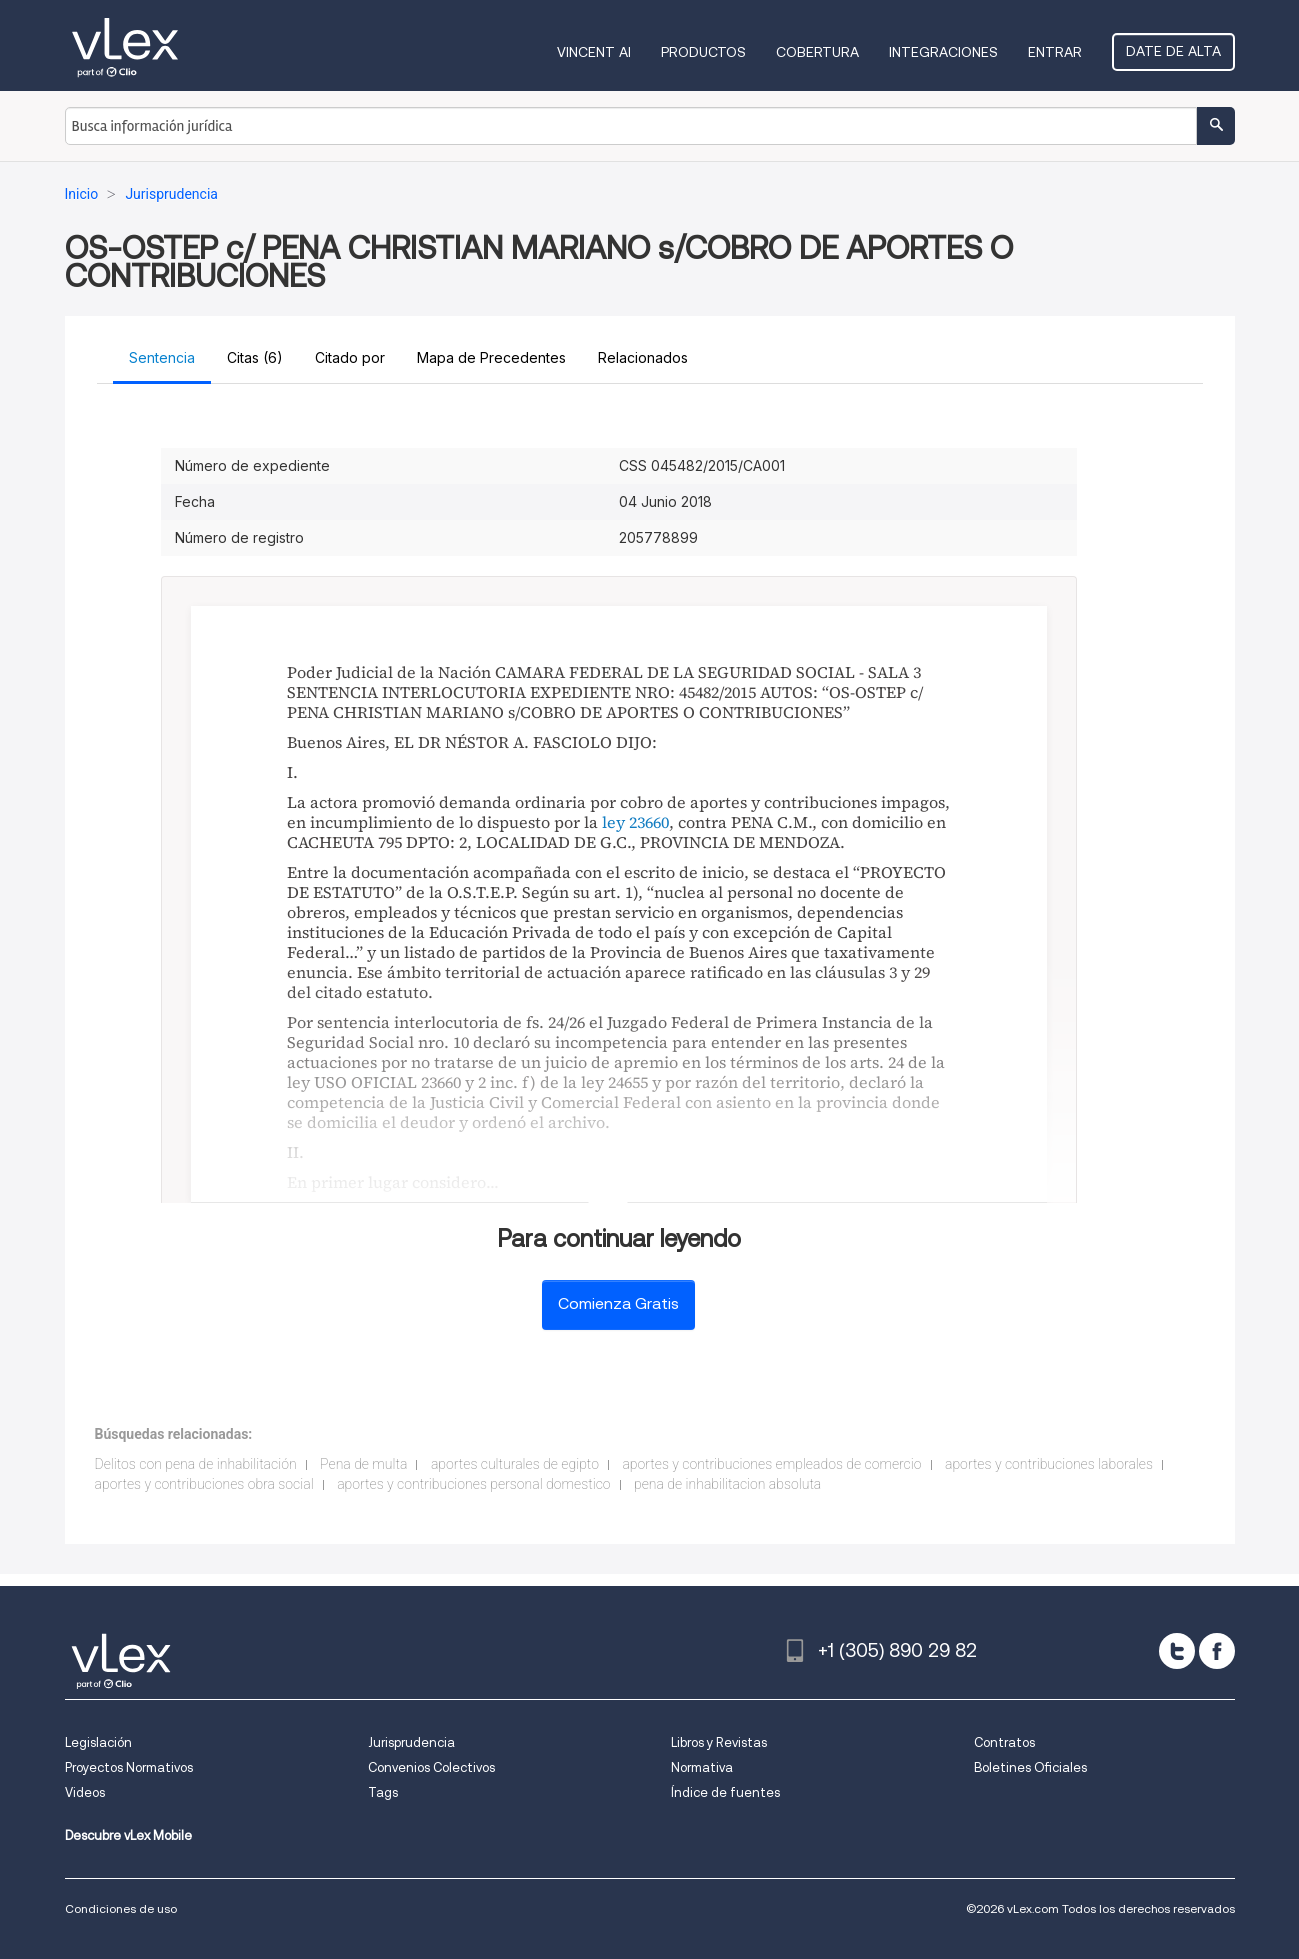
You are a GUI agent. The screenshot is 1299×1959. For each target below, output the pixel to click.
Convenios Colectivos (431, 1767)
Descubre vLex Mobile (128, 1835)
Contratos (1004, 1742)
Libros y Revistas (719, 1742)
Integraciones (943, 52)
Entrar (1055, 52)
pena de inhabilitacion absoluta (727, 1484)
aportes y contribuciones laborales (1049, 1464)
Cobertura (817, 52)
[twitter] (1177, 1651)
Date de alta (1173, 51)
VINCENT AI (594, 52)
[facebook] (1217, 1651)
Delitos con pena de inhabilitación (196, 1464)
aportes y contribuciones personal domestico (473, 1484)
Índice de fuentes (725, 1792)
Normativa (702, 1767)
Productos (703, 52)
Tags (383, 1792)
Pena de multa (363, 1464)
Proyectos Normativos (129, 1767)
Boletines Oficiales (1030, 1767)
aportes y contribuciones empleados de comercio (771, 1464)
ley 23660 (635, 822)
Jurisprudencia (411, 1742)
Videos (85, 1792)
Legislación (98, 1742)
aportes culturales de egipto (515, 1464)
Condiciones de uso (121, 1908)
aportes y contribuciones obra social (204, 1484)
